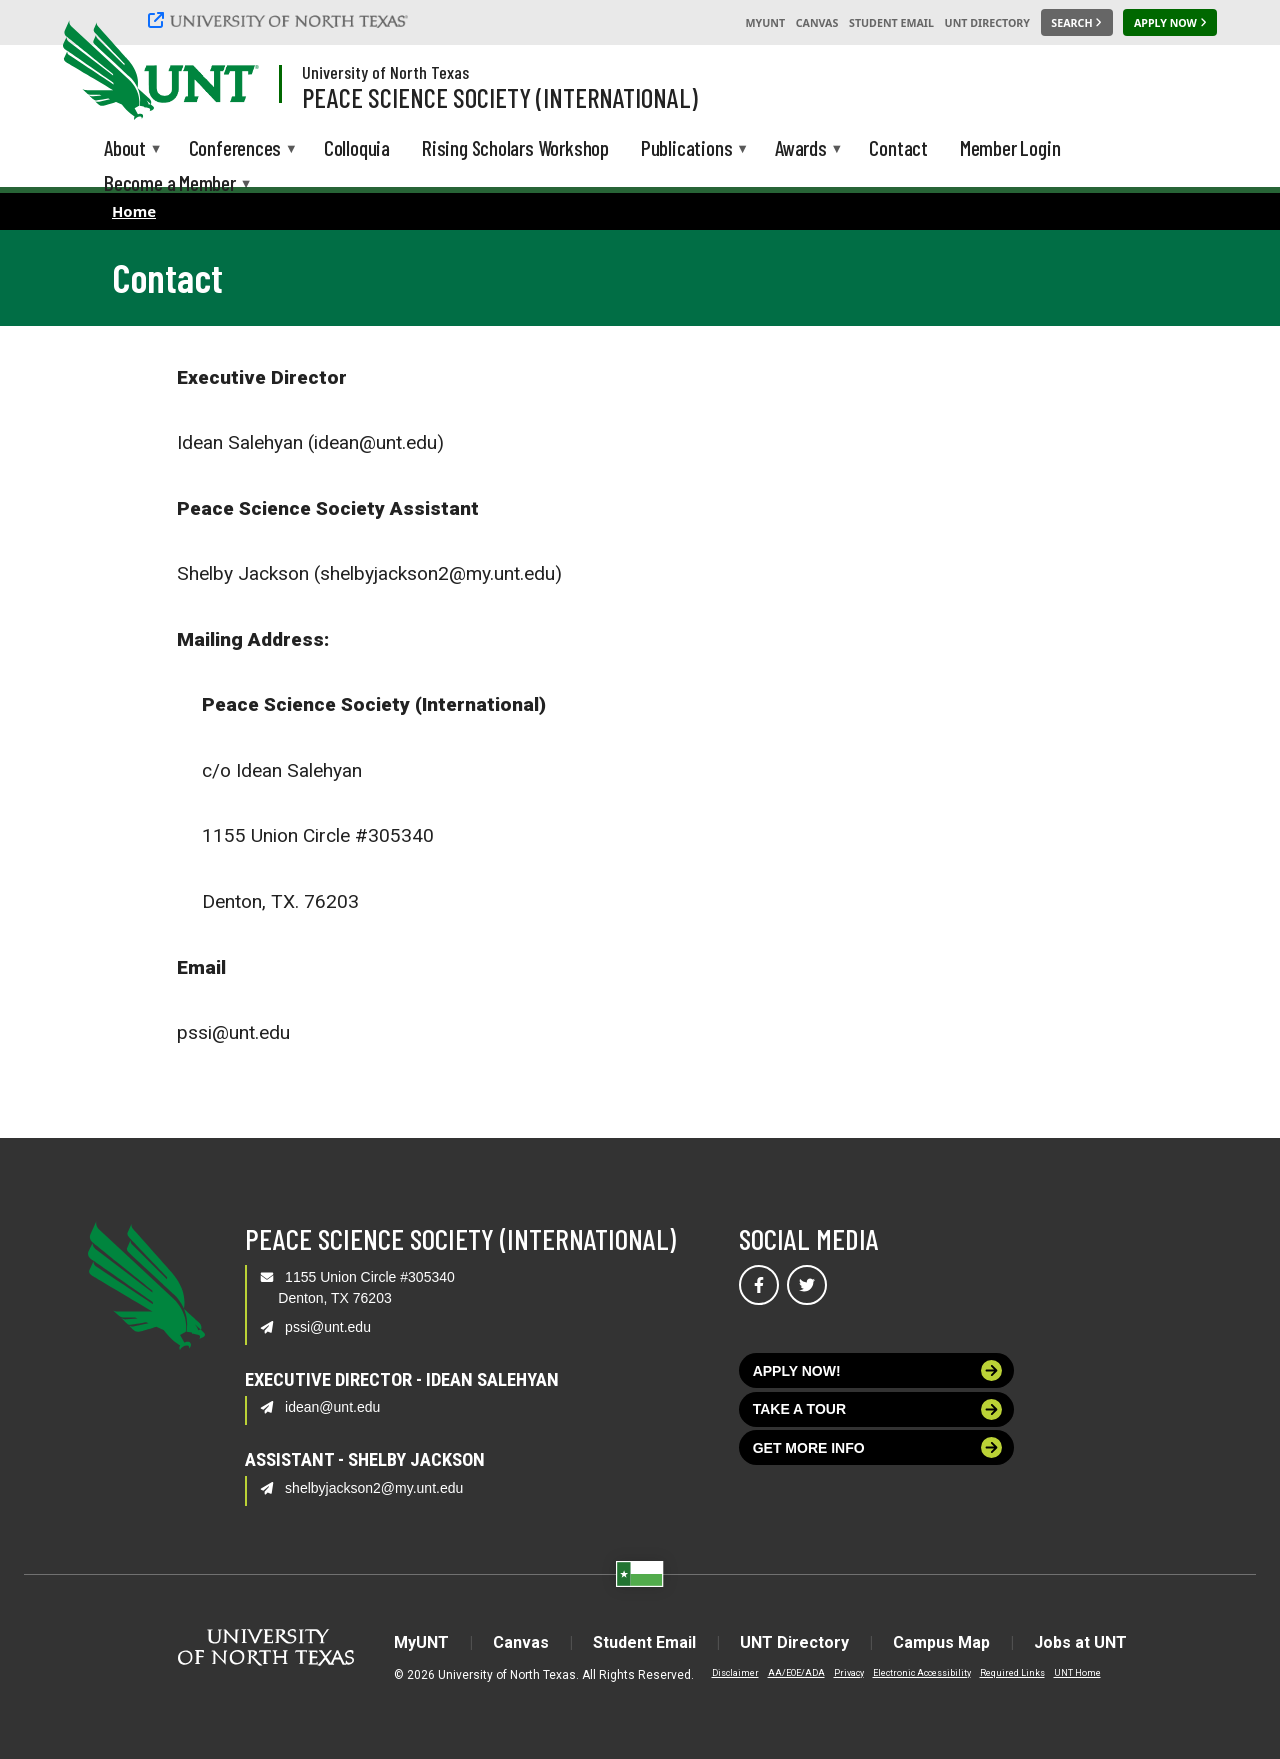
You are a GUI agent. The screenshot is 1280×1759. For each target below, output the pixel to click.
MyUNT (765, 23)
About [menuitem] (125, 151)
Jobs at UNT (1080, 1642)
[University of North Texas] (281, 20)
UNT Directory (987, 23)
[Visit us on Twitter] (807, 1285)
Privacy (849, 1673)
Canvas (817, 23)
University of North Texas (385, 72)
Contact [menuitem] (898, 147)
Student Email (891, 23)
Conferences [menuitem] (235, 151)
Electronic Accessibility (922, 1673)
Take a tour (878, 1409)
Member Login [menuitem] (1010, 147)
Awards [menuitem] (801, 151)
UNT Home (1077, 1673)
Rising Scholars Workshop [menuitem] (515, 147)
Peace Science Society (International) (500, 97)
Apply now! (878, 1370)
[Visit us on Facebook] (759, 1285)
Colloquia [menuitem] (357, 147)
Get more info (878, 1447)
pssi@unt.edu (328, 1327)
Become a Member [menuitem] (170, 186)
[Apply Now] (1170, 23)
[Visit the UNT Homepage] (228, 72)
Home (134, 211)
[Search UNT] (1077, 23)
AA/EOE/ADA (796, 1673)
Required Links (1012, 1673)
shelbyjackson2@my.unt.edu (374, 1488)
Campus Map (941, 1642)
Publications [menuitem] (686, 151)
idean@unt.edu (332, 1407)
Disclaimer (735, 1673)
